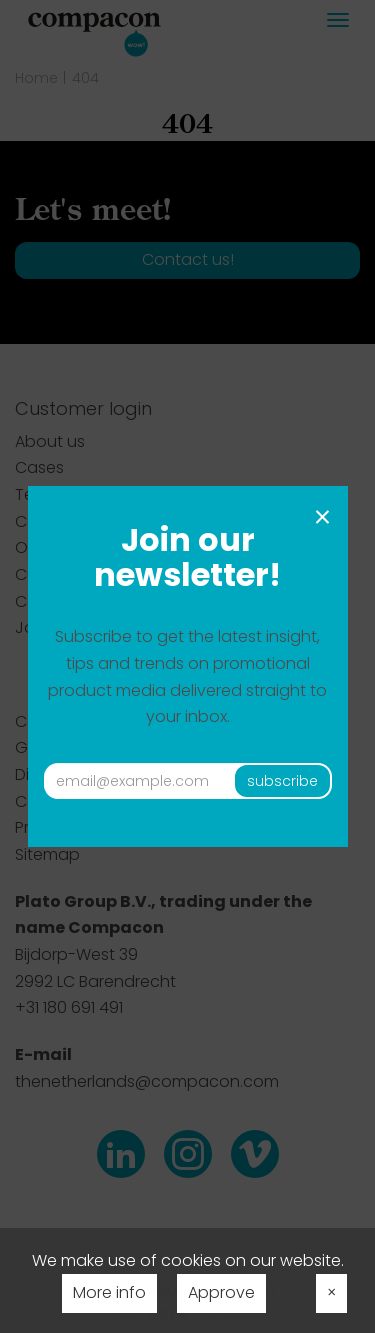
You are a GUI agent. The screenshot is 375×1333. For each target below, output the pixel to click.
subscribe (282, 781)
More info (109, 1292)
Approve (221, 1292)
